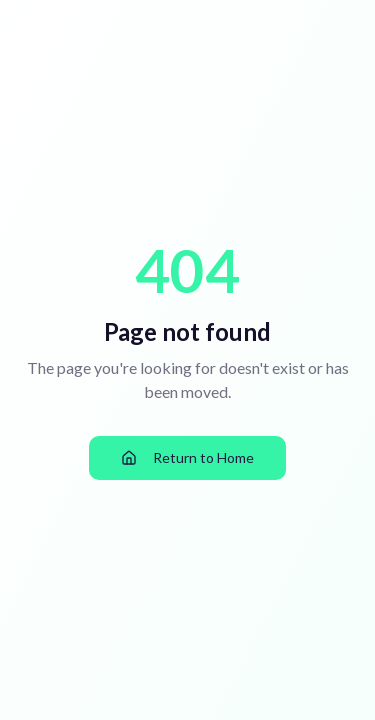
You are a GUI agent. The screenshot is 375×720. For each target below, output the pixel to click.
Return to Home (187, 457)
